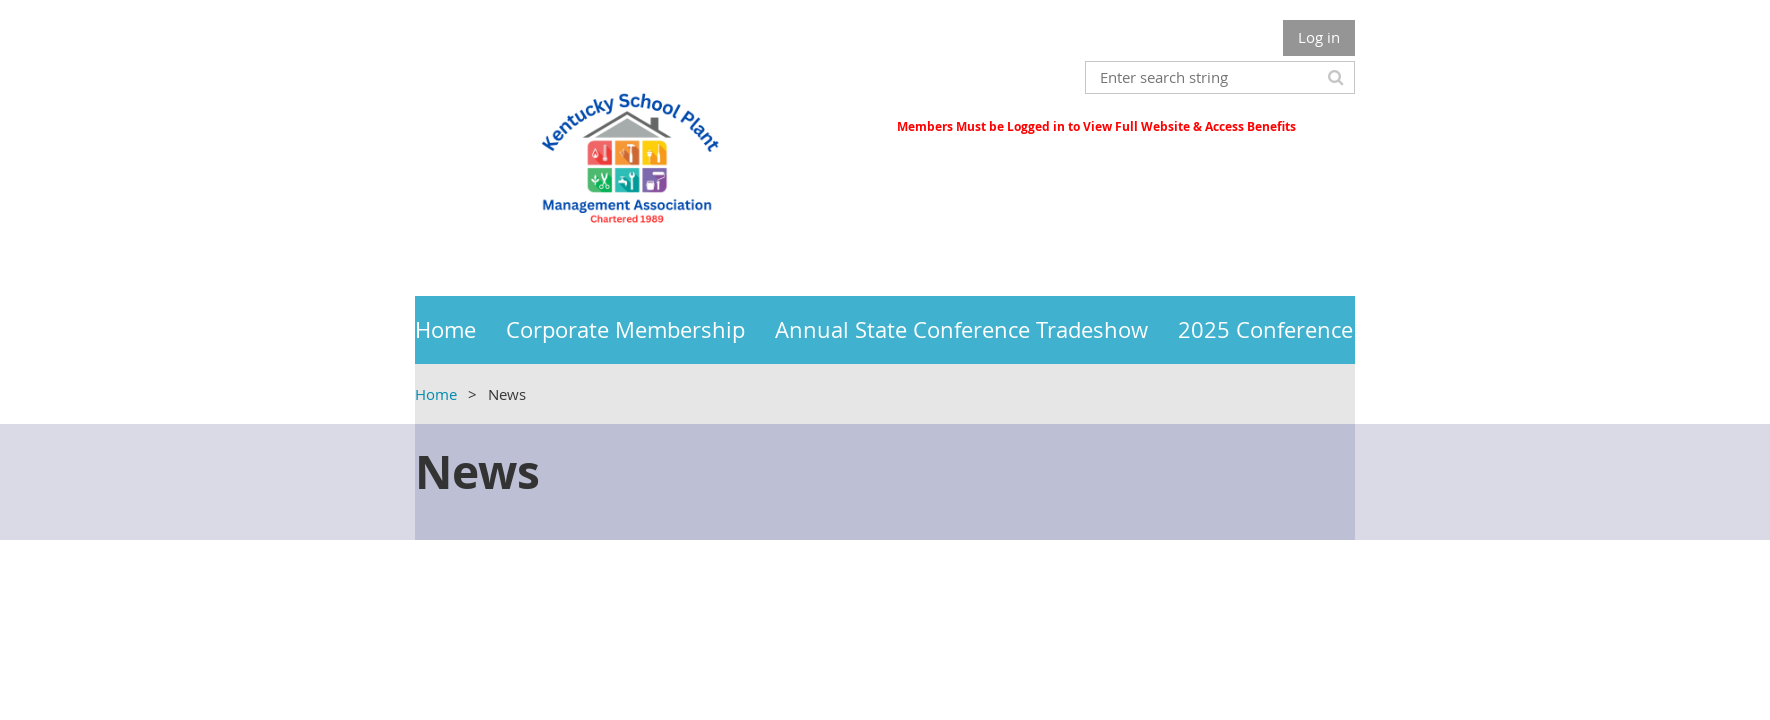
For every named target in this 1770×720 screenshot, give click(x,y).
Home (436, 394)
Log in (1319, 37)
